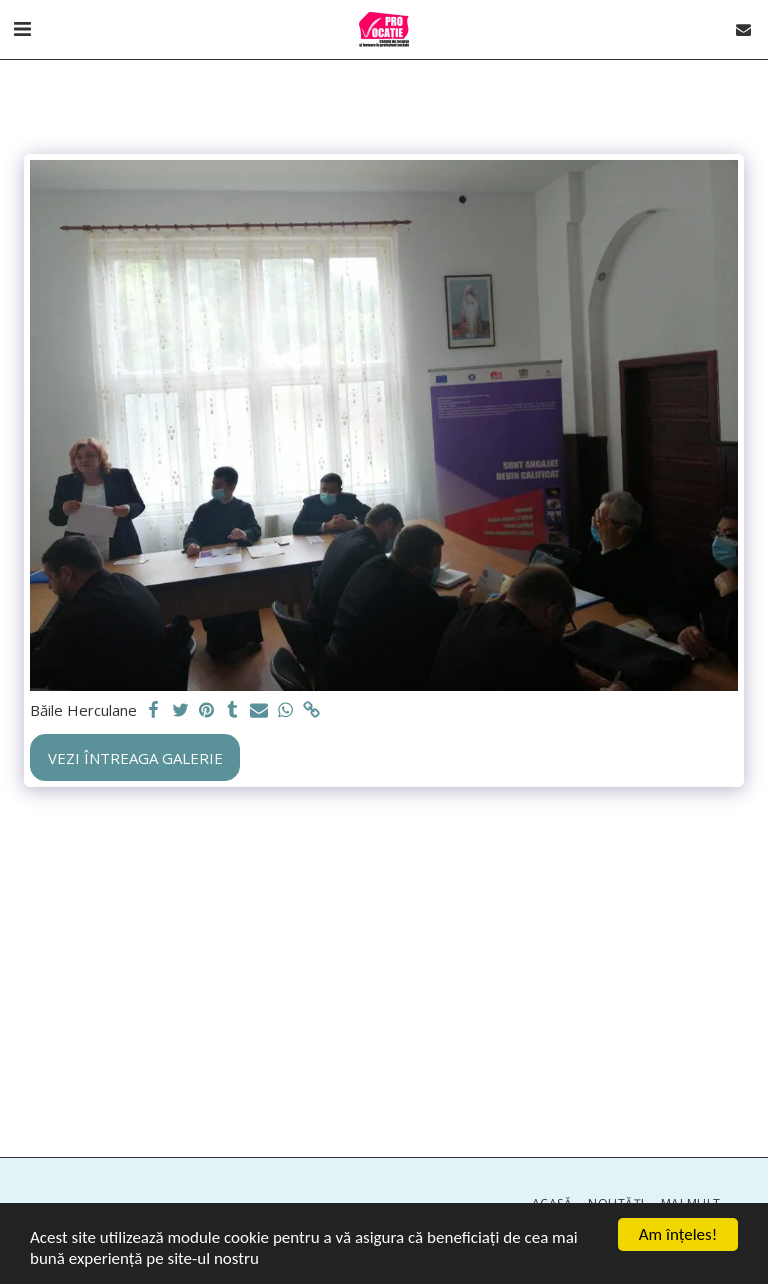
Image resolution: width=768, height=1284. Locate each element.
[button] (22, 28)
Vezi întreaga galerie (135, 758)
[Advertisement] (384, 977)
